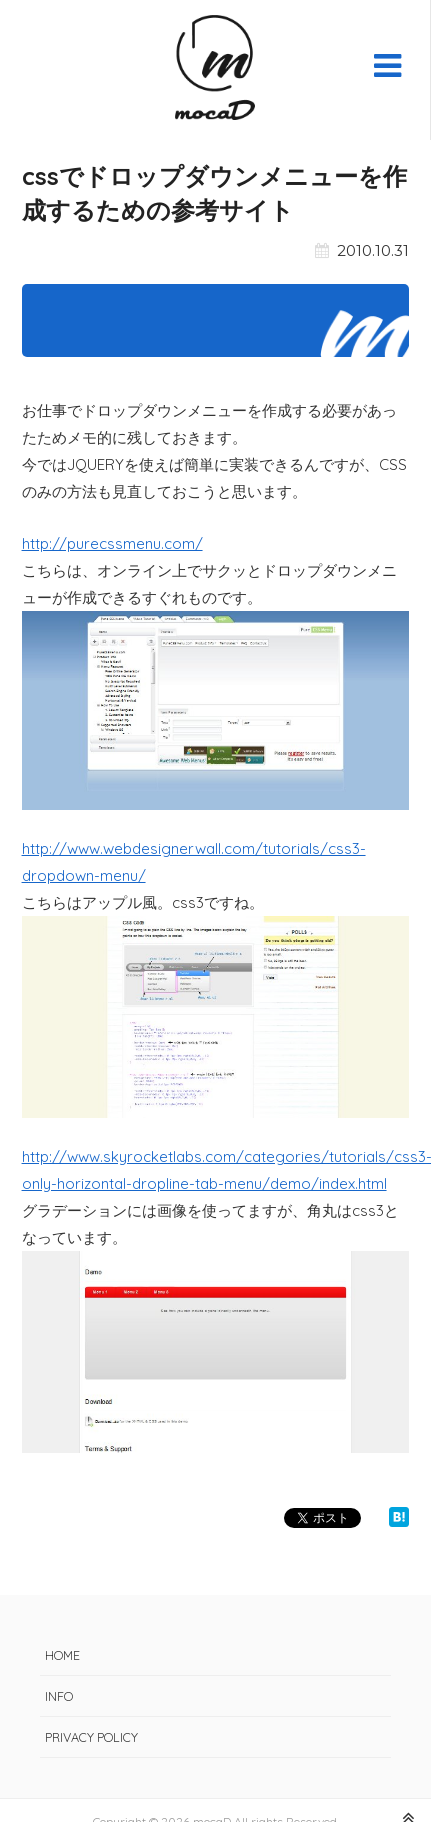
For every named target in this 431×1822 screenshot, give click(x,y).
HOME (62, 1655)
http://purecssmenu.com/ (112, 543)
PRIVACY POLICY (91, 1737)
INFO (59, 1696)
